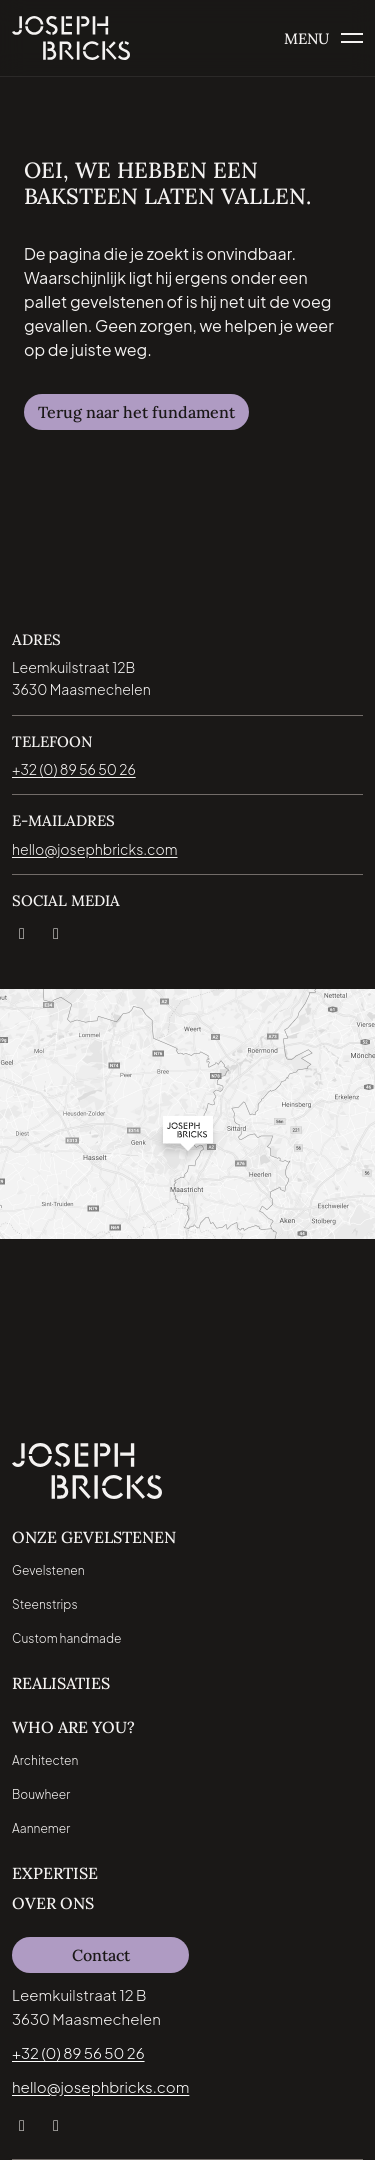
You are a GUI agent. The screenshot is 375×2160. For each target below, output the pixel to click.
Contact (101, 1955)
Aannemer (41, 1828)
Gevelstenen (48, 1570)
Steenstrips (44, 1604)
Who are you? (73, 1727)
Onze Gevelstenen (94, 1537)
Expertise (55, 1873)
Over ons (53, 1903)
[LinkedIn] (21, 930)
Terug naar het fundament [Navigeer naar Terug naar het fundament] (136, 412)
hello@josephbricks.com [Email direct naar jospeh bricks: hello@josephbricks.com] (95, 849)
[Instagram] (55, 930)
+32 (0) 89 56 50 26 (78, 2052)
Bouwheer (41, 1794)
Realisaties (61, 1683)
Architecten (45, 1760)
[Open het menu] (323, 38)
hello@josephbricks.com (100, 2086)
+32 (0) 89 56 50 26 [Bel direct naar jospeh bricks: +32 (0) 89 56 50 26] (74, 769)
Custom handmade (67, 1638)
